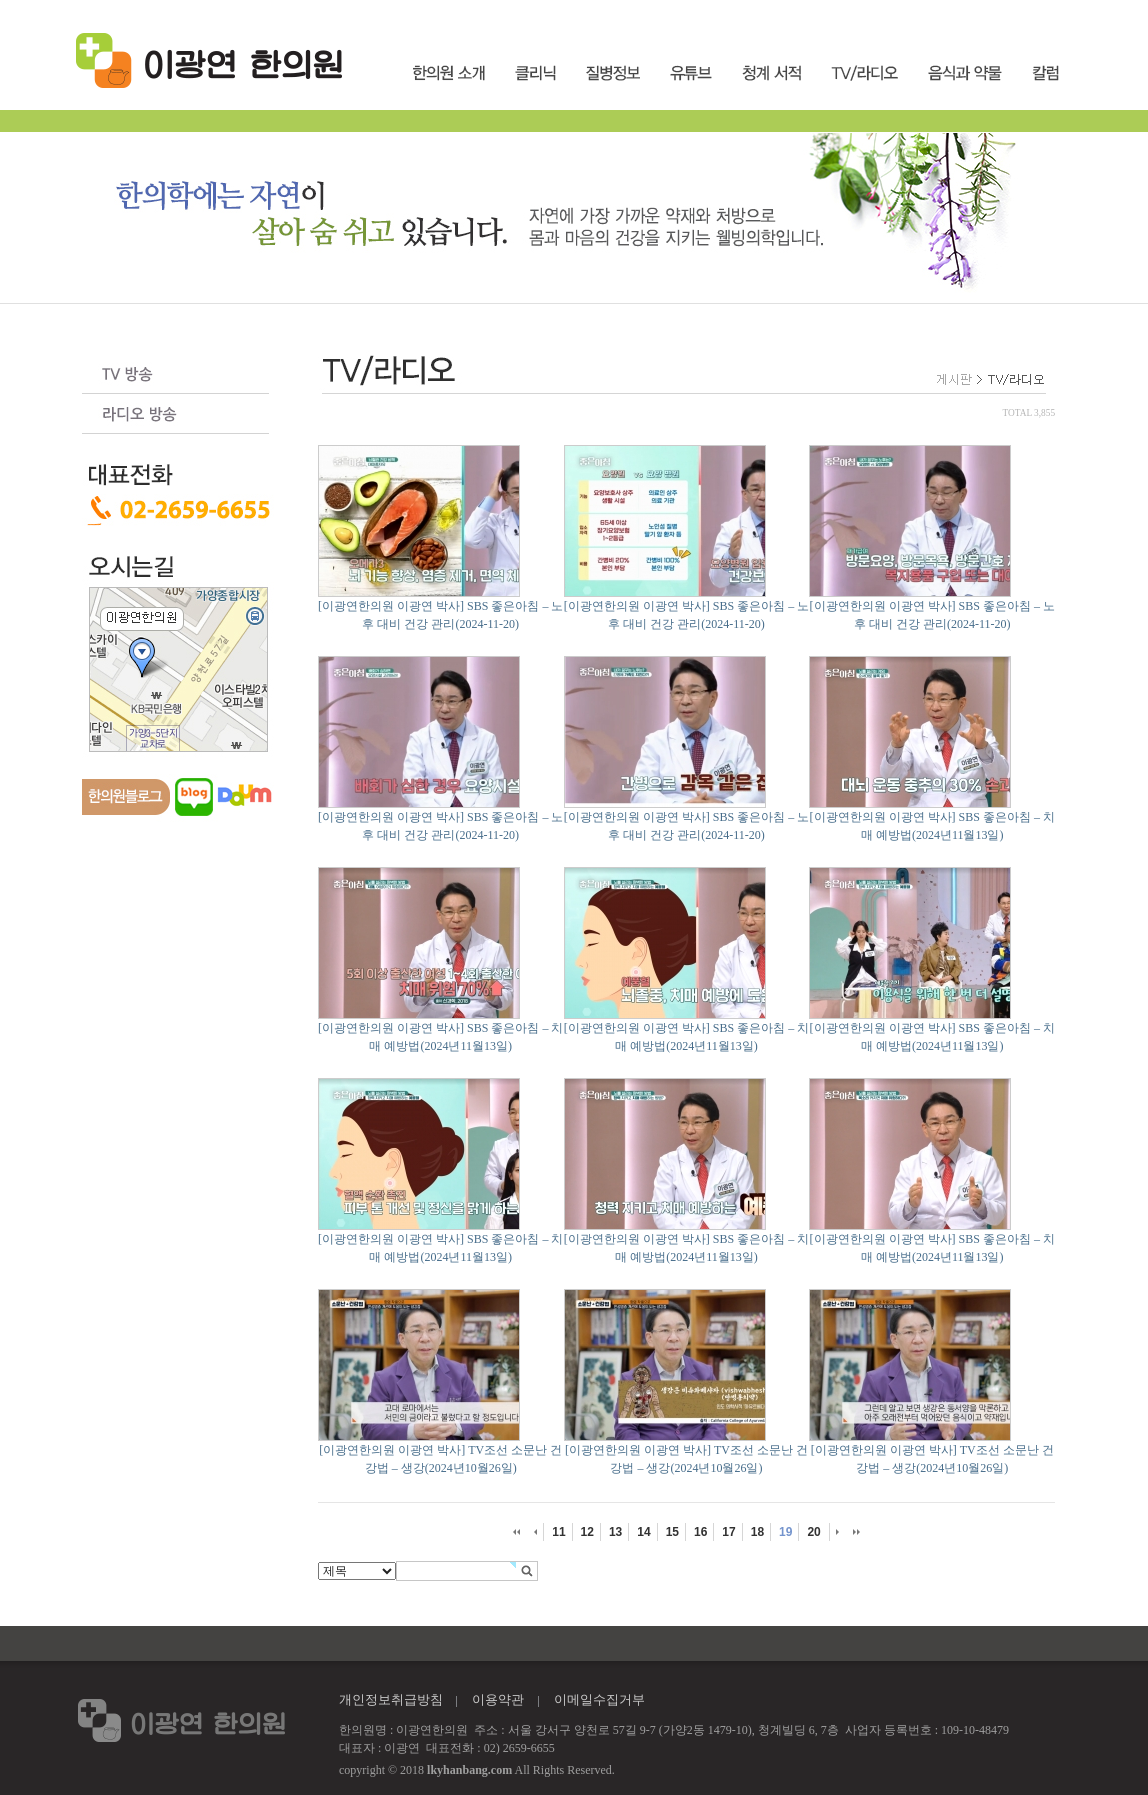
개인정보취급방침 (391, 1699)
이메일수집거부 (599, 1699)
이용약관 (498, 1699)
